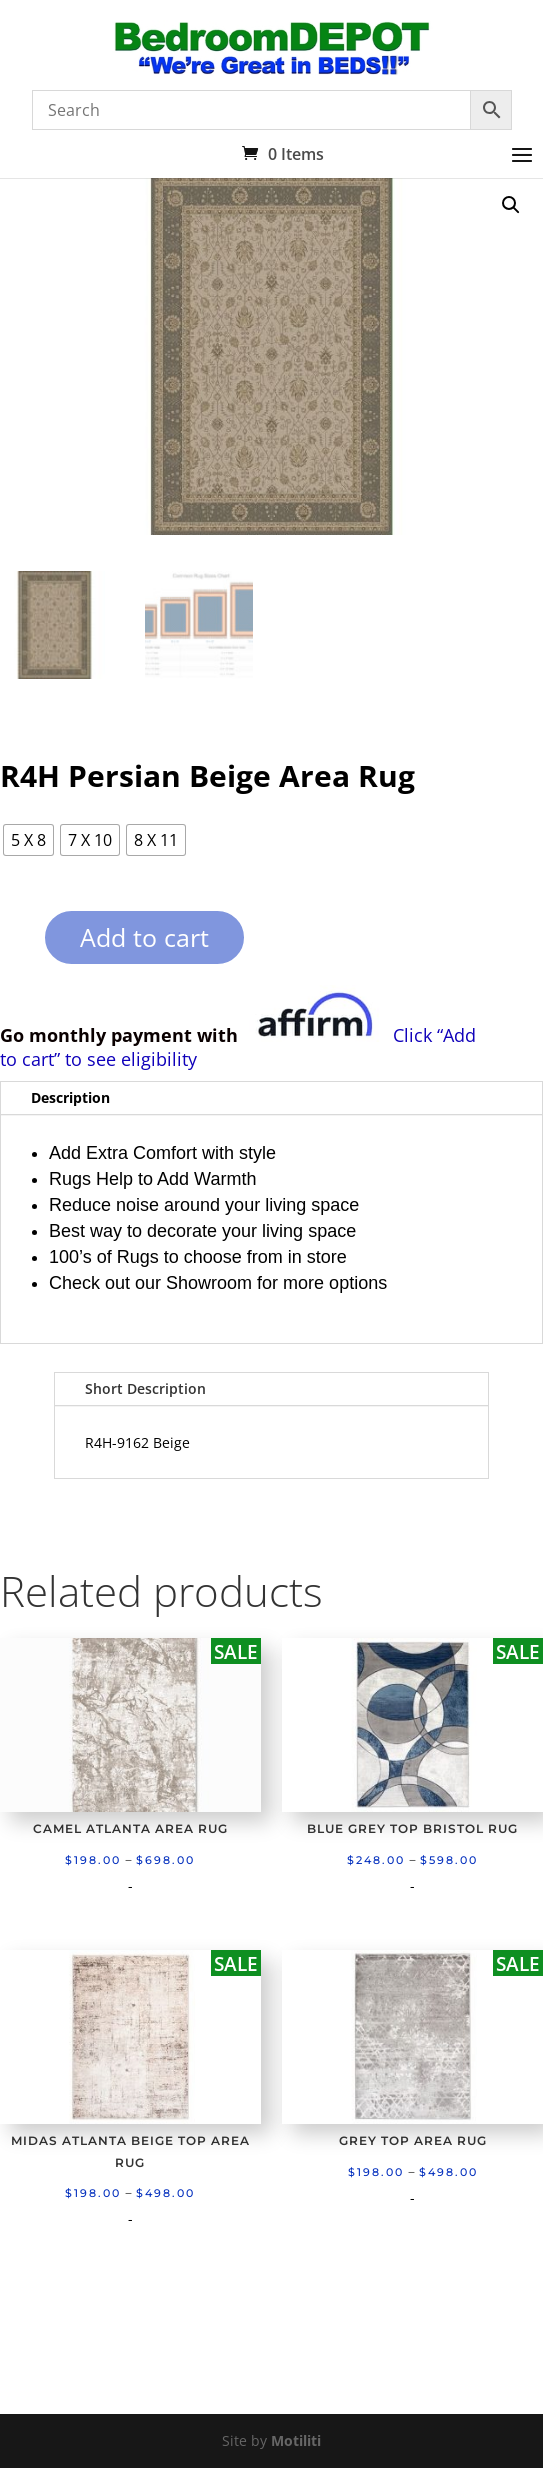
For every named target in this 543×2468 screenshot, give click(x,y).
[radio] (28, 840)
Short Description (145, 1388)
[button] (511, 205)
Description (70, 1097)
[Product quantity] (10, 944)
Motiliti (296, 2440)
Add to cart (144, 937)
